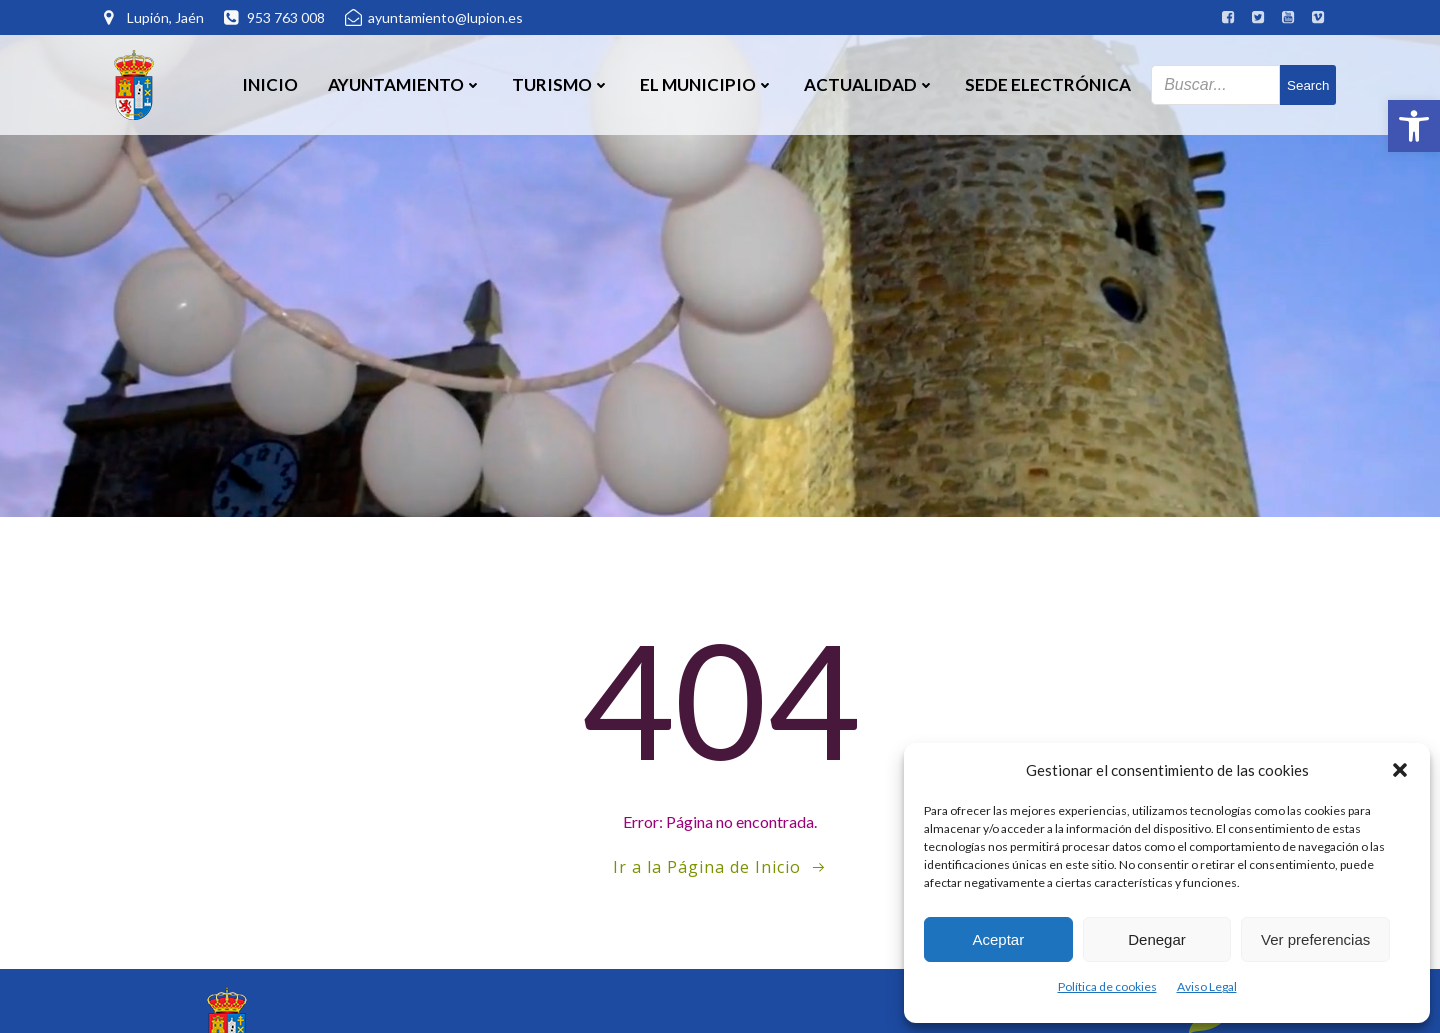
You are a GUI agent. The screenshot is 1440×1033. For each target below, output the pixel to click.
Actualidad (869, 84)
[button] (1414, 126)
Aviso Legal (1207, 986)
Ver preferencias (1315, 939)
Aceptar (998, 939)
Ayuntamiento (405, 84)
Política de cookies (1107, 986)
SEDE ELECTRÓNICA (1048, 84)
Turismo (561, 84)
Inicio (270, 84)
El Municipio (707, 84)
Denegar (1157, 939)
